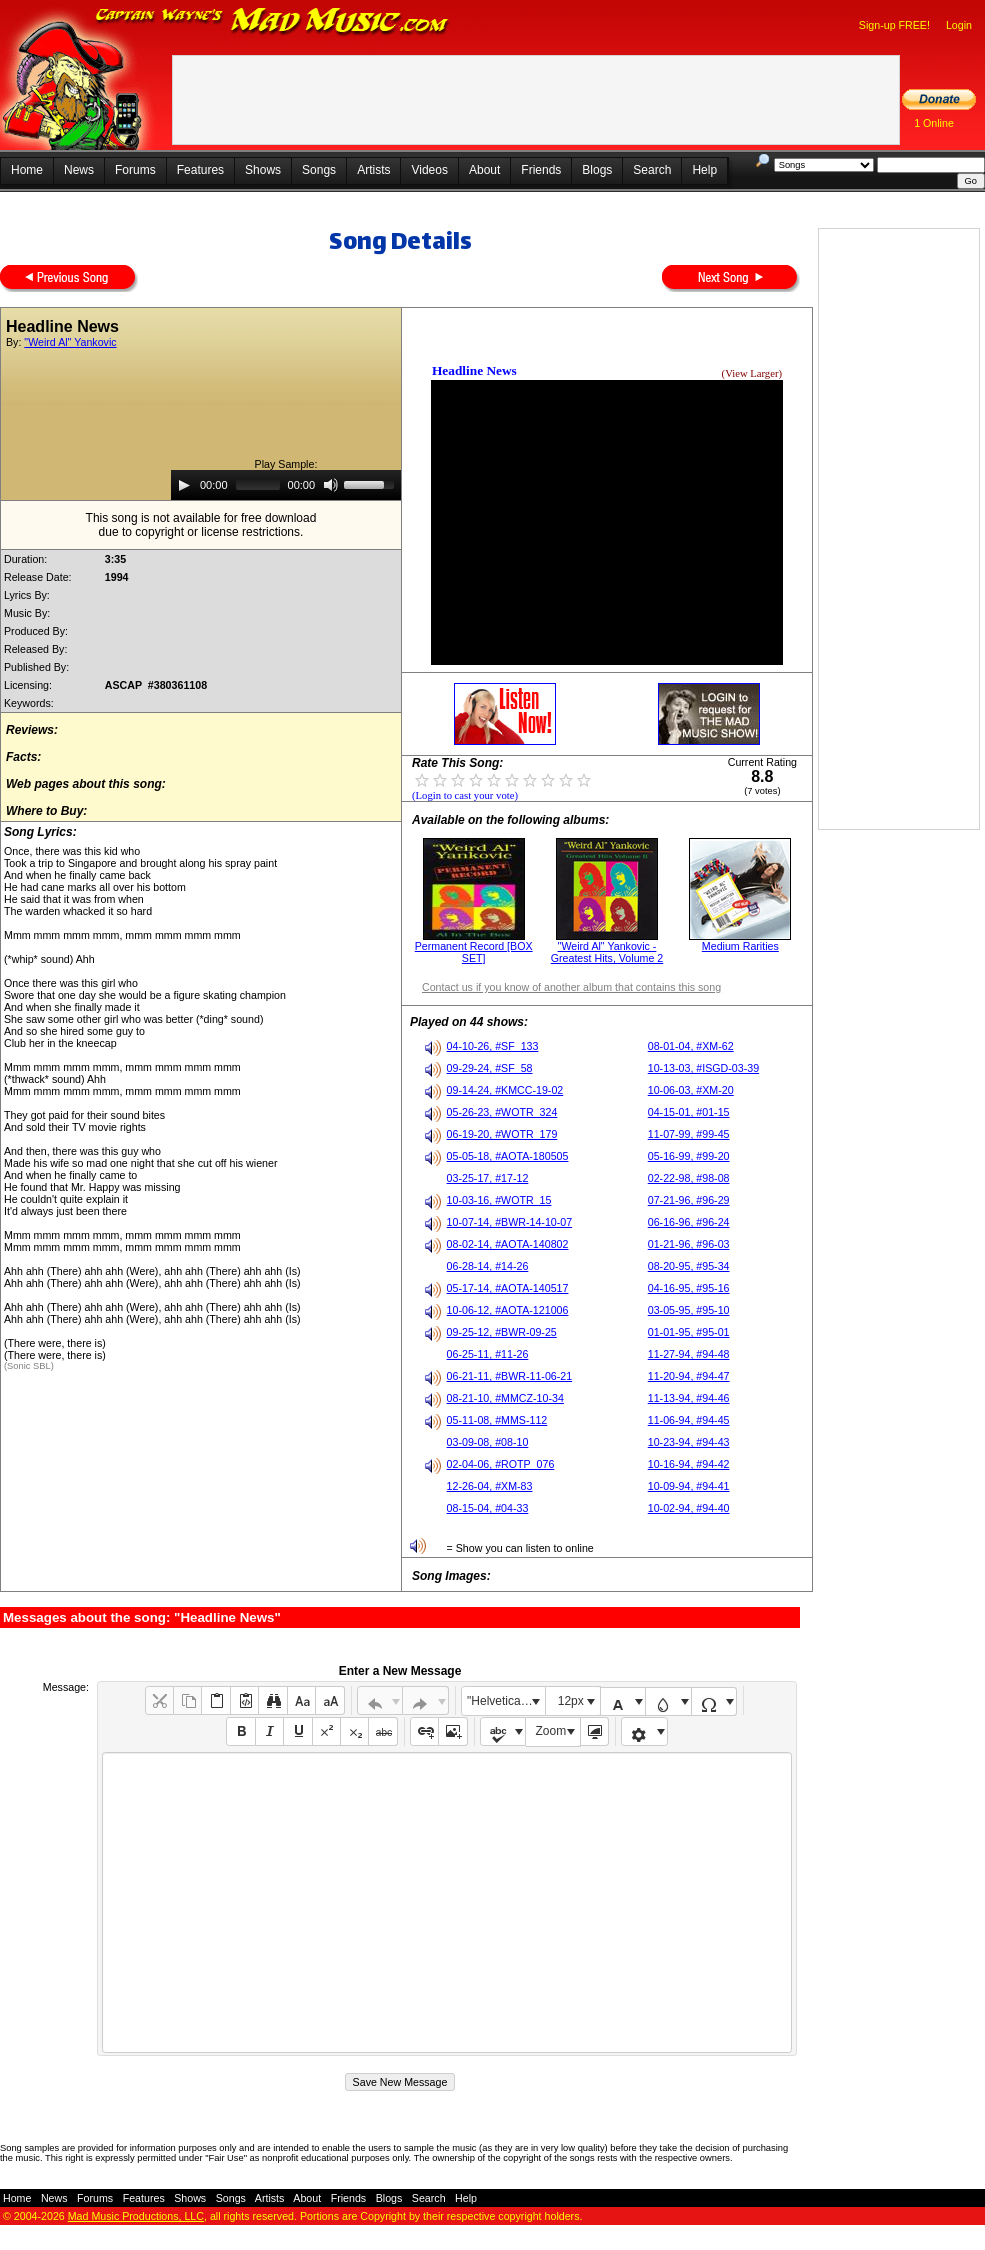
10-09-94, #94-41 (689, 1486)
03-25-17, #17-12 (488, 1178)
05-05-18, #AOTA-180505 (508, 1156)
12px (571, 1701)
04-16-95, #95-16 (689, 1288)
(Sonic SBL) (29, 1366)
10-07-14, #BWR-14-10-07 (510, 1222)
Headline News (474, 370)
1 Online (934, 123)
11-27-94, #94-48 (689, 1354)
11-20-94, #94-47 (689, 1376)
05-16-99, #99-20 (689, 1156)
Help (704, 170)
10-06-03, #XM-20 (691, 1090)
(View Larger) (752, 373)
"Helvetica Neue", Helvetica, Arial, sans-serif (506, 1701)
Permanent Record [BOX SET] (474, 952)
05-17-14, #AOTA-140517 (508, 1288)
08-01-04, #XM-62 (691, 1046)
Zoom (551, 1731)
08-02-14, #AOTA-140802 (508, 1244)
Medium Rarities (740, 946)
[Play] (184, 485)
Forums (135, 170)
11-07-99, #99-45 (689, 1134)
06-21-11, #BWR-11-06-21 (510, 1376)
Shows (263, 170)
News (79, 170)
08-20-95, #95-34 (689, 1266)
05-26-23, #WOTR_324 (502, 1112)
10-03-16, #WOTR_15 (499, 1200)
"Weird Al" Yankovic (70, 342)
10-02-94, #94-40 (689, 1508)
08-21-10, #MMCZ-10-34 (505, 1398)
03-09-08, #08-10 (488, 1442)
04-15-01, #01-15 (689, 1112)
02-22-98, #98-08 (689, 1178)
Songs (319, 170)
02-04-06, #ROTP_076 (501, 1464)
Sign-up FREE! (894, 25)
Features (200, 170)
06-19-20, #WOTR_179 (502, 1134)
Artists (373, 170)
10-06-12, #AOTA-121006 (508, 1310)
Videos (429, 170)
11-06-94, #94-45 (689, 1420)
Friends (541, 170)
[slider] (258, 485)
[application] (286, 485)
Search (652, 170)
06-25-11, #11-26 (488, 1354)
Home (27, 170)
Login (959, 25)
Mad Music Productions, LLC (136, 2216)
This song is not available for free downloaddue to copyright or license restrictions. (201, 525)
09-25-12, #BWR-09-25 (502, 1332)
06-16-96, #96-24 (689, 1222)
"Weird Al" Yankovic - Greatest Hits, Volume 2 (607, 952)
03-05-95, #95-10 (689, 1310)
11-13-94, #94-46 (689, 1398)
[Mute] (331, 485)
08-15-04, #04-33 (488, 1508)
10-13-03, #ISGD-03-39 (703, 1068)
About (484, 170)
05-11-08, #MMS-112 (497, 1420)
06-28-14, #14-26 (488, 1266)
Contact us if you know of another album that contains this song (571, 987)
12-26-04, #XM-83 (490, 1486)
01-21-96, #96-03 (689, 1244)
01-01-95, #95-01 (689, 1332)
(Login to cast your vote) (465, 795)
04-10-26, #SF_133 (493, 1046)
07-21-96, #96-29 (689, 1200)
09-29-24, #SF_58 (490, 1068)
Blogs (597, 170)
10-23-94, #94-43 (689, 1442)
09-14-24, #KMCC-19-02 (505, 1090)
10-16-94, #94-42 (689, 1464)
